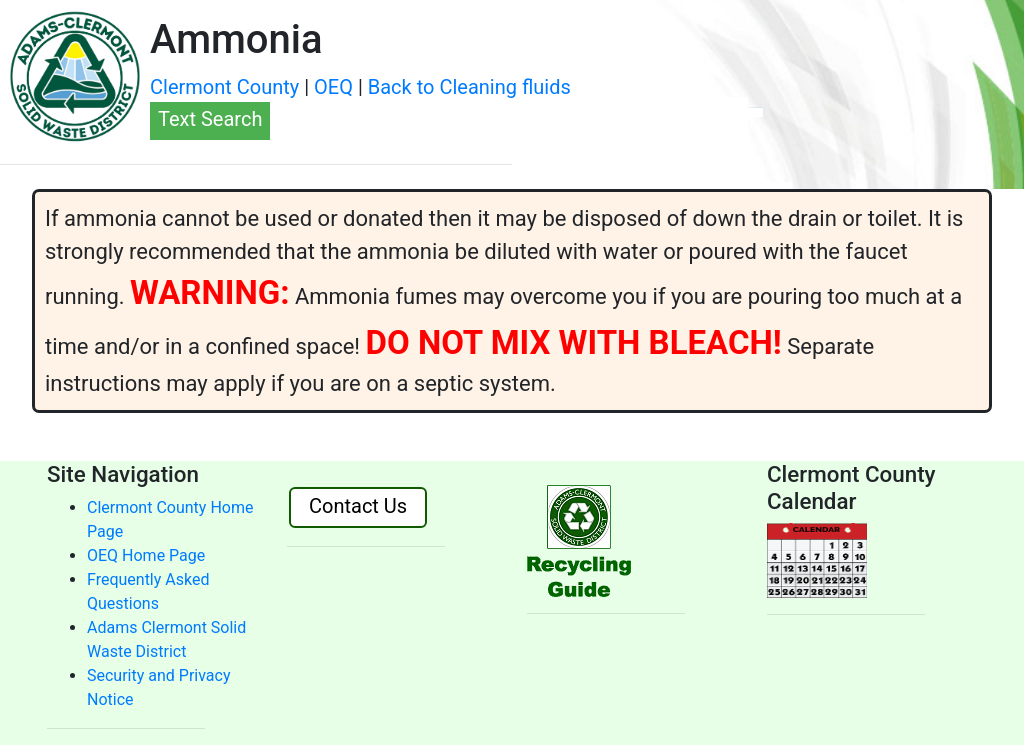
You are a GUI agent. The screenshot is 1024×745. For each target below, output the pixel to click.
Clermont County (224, 87)
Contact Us (358, 506)
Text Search (210, 119)
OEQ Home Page (146, 555)
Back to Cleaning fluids (469, 87)
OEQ (333, 87)
